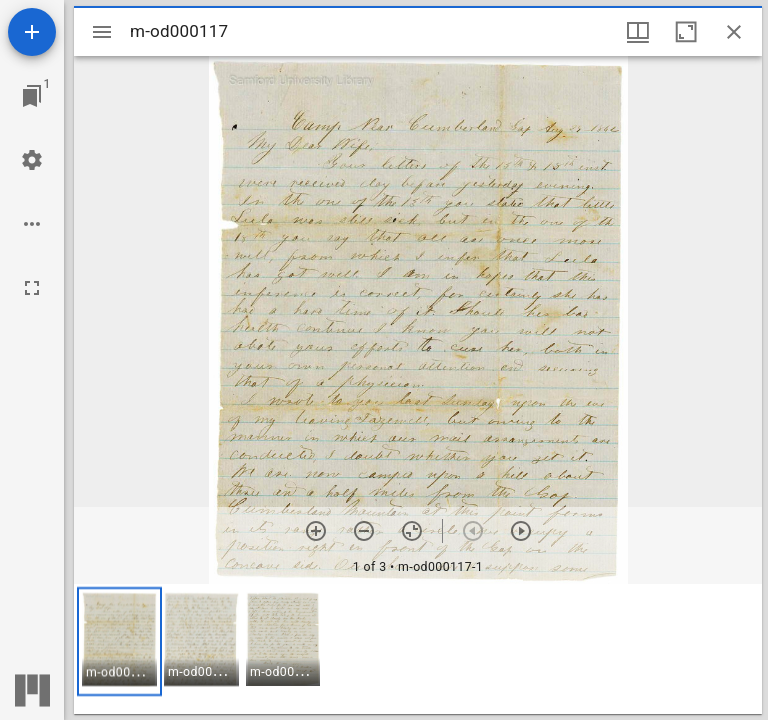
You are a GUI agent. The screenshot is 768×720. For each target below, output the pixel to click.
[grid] (418, 649)
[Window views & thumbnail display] (638, 32)
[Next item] (521, 531)
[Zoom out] (364, 531)
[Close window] (734, 32)
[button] (119, 641)
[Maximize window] (686, 32)
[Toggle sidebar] (102, 32)
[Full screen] (32, 288)
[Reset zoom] (412, 531)
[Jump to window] (32, 96)
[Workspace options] (32, 224)
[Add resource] (32, 32)
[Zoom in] (316, 531)
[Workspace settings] (32, 160)
